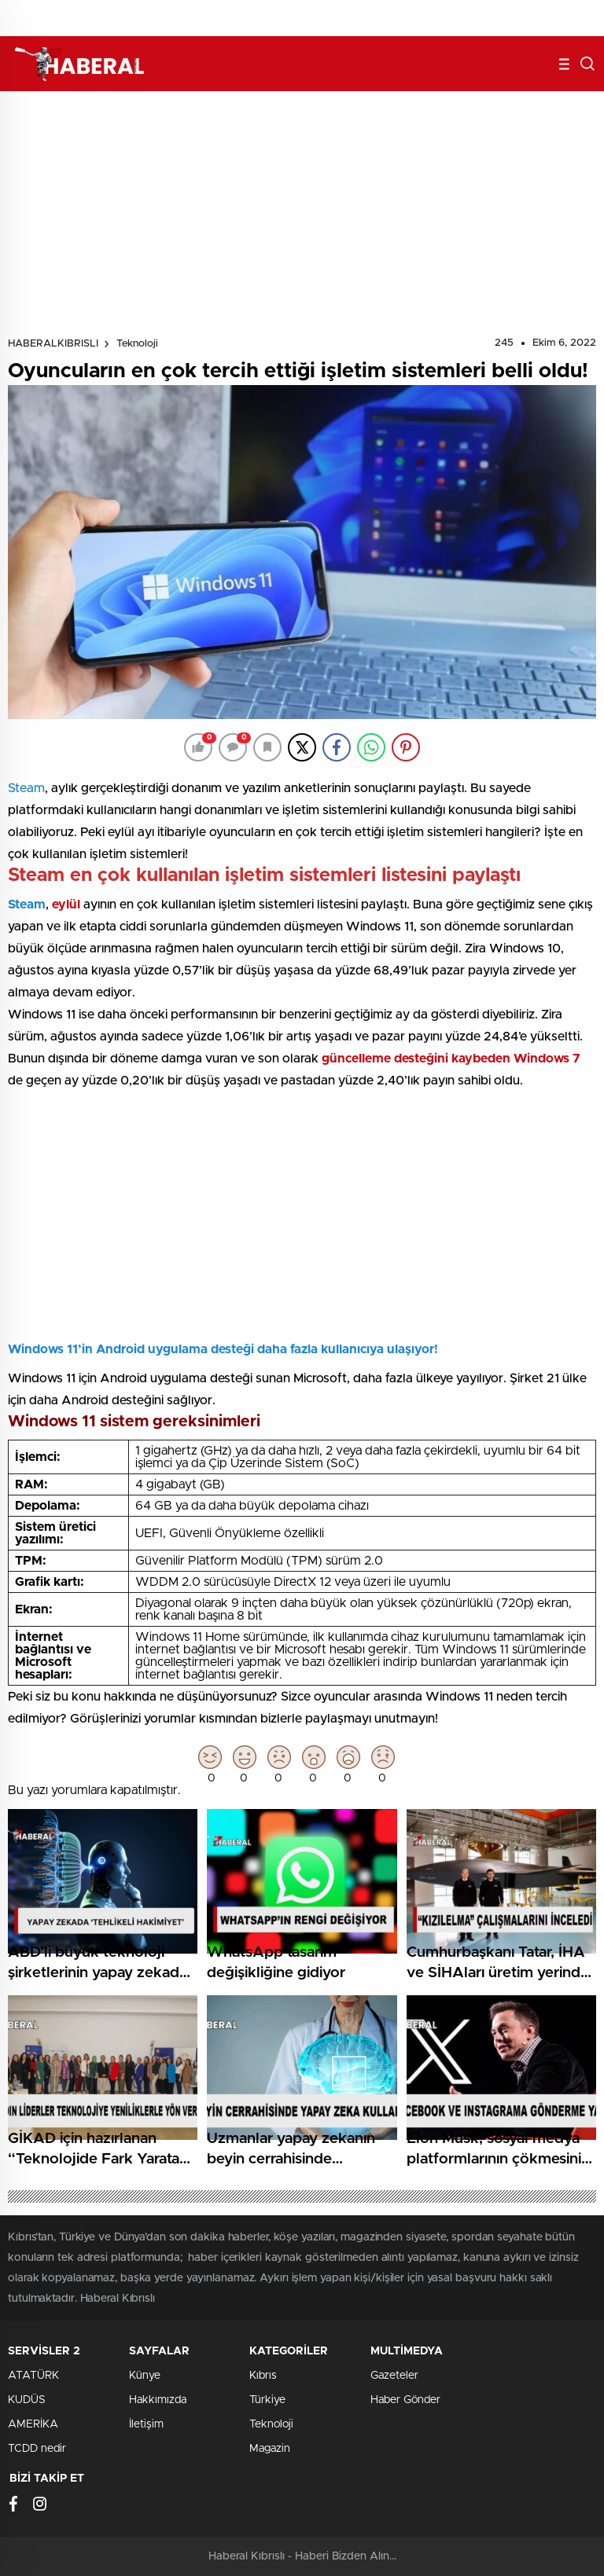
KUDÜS (27, 2399)
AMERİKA (33, 2424)
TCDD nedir (37, 2448)
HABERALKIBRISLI (53, 344)
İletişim (146, 2424)
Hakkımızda (157, 2399)
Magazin (269, 2448)
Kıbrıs (263, 2375)
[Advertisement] (302, 217)
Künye (144, 2375)
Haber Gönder (405, 2399)
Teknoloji (137, 344)
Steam (26, 788)
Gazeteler (394, 2375)
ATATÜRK (33, 2375)
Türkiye (267, 2399)
